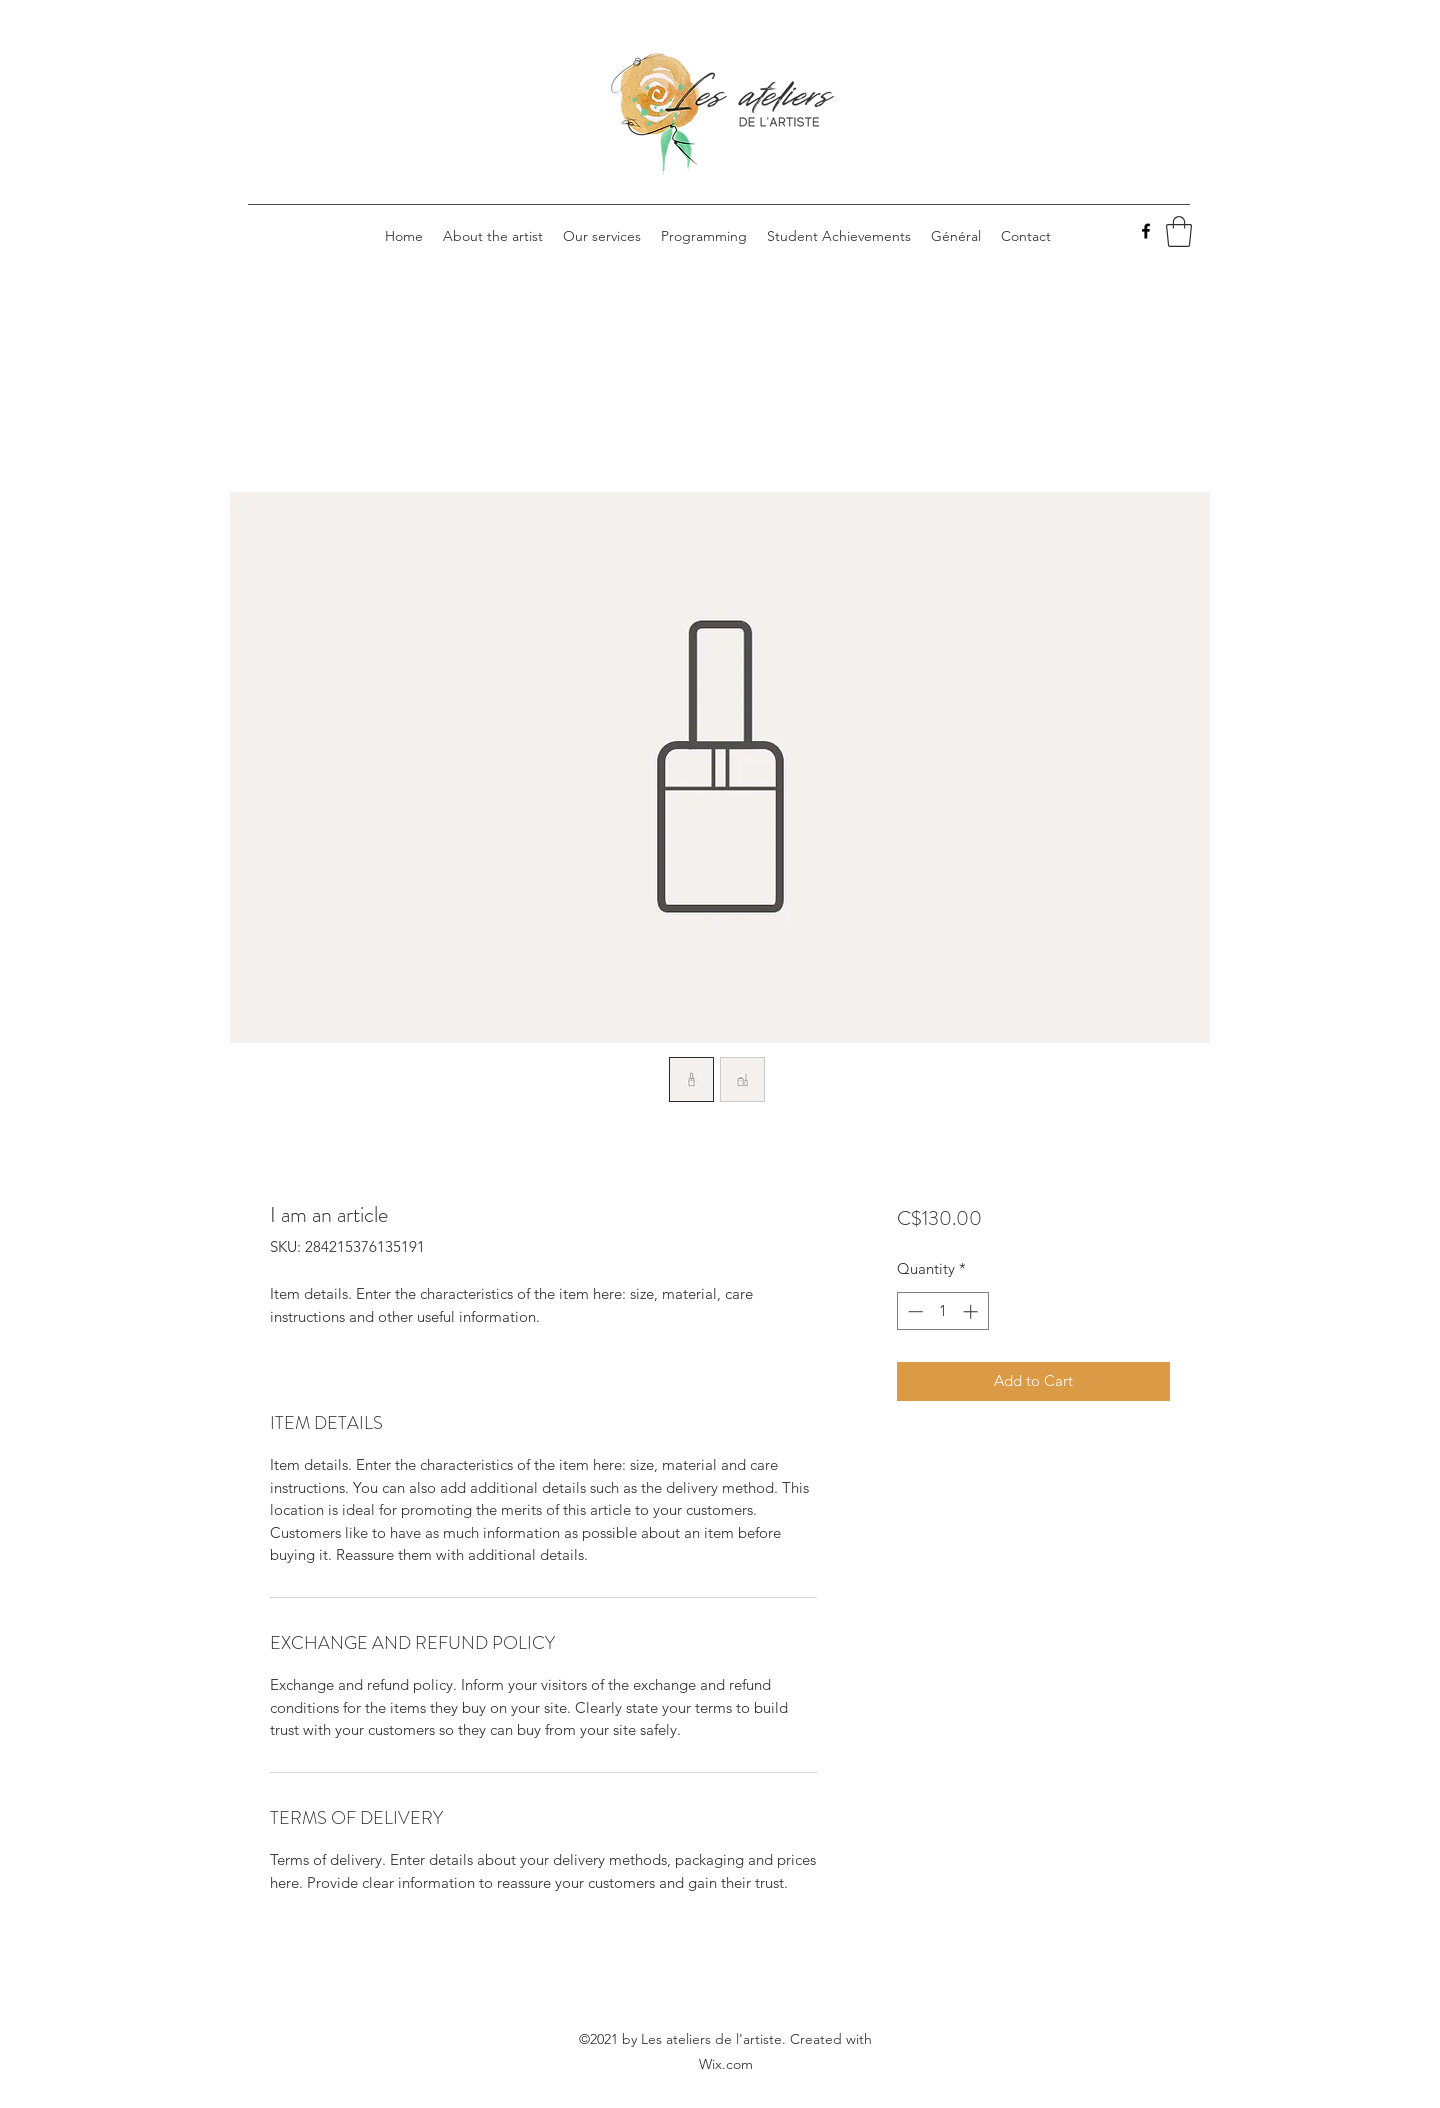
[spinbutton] (942, 1311)
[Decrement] (913, 1311)
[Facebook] (1146, 231)
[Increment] (972, 1311)
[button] (1179, 231)
